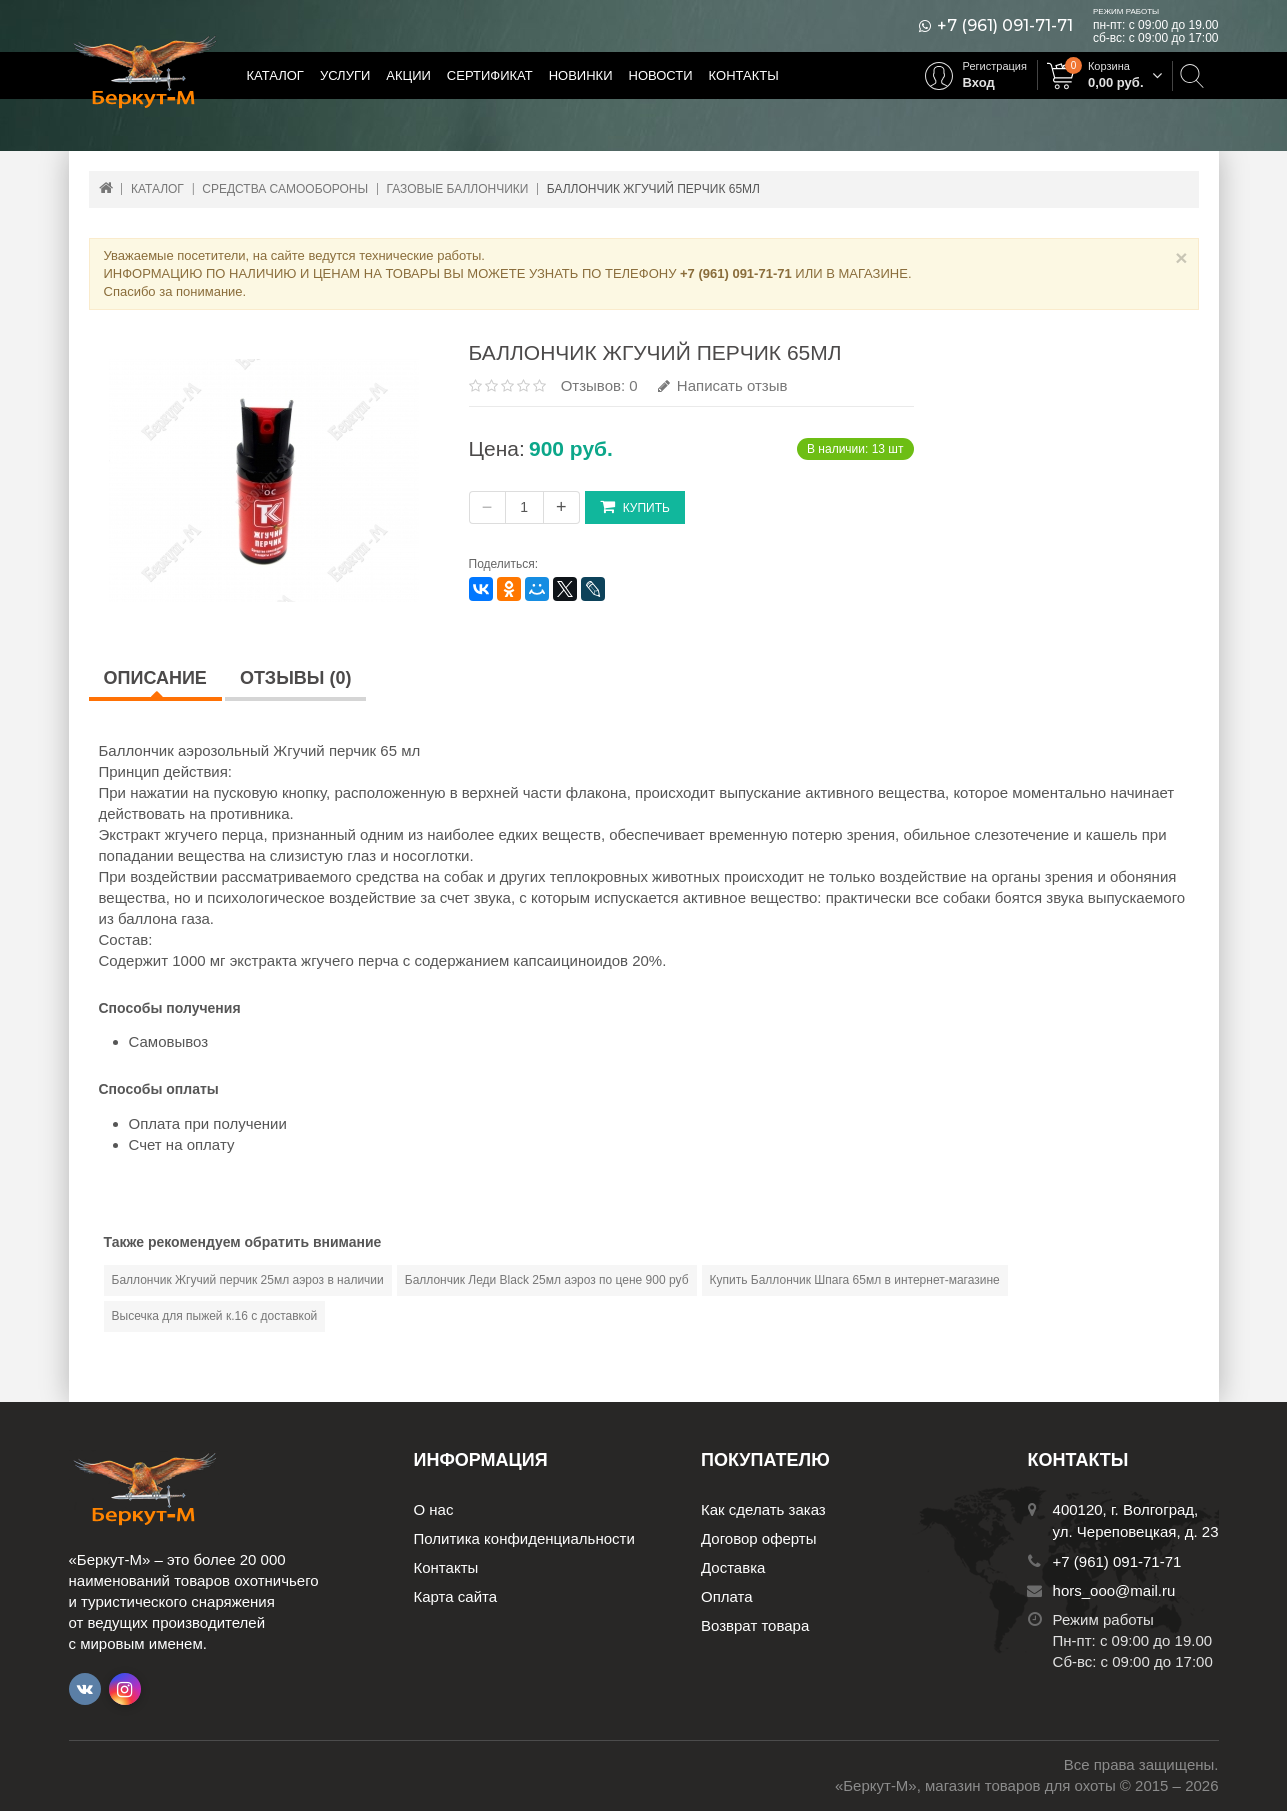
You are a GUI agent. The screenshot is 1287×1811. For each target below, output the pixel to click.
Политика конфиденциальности (524, 1538)
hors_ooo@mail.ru (1114, 1590)
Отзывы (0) (296, 678)
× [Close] (1181, 257)
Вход (979, 82)
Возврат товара (755, 1625)
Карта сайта (456, 1596)
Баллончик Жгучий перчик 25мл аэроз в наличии (248, 1280)
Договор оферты (759, 1538)
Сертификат (490, 75)
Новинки (581, 75)
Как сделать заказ (763, 1509)
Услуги (345, 75)
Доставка (733, 1567)
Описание (155, 678)
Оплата (727, 1596)
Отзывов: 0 (599, 385)
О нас (434, 1509)
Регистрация (995, 66)
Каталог (275, 75)
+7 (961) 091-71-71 (1005, 26)
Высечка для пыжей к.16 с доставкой (215, 1316)
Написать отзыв (723, 385)
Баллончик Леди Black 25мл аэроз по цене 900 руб (547, 1280)
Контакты (744, 75)
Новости (661, 75)
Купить (635, 506)
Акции (408, 75)
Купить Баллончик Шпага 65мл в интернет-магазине (855, 1280)
